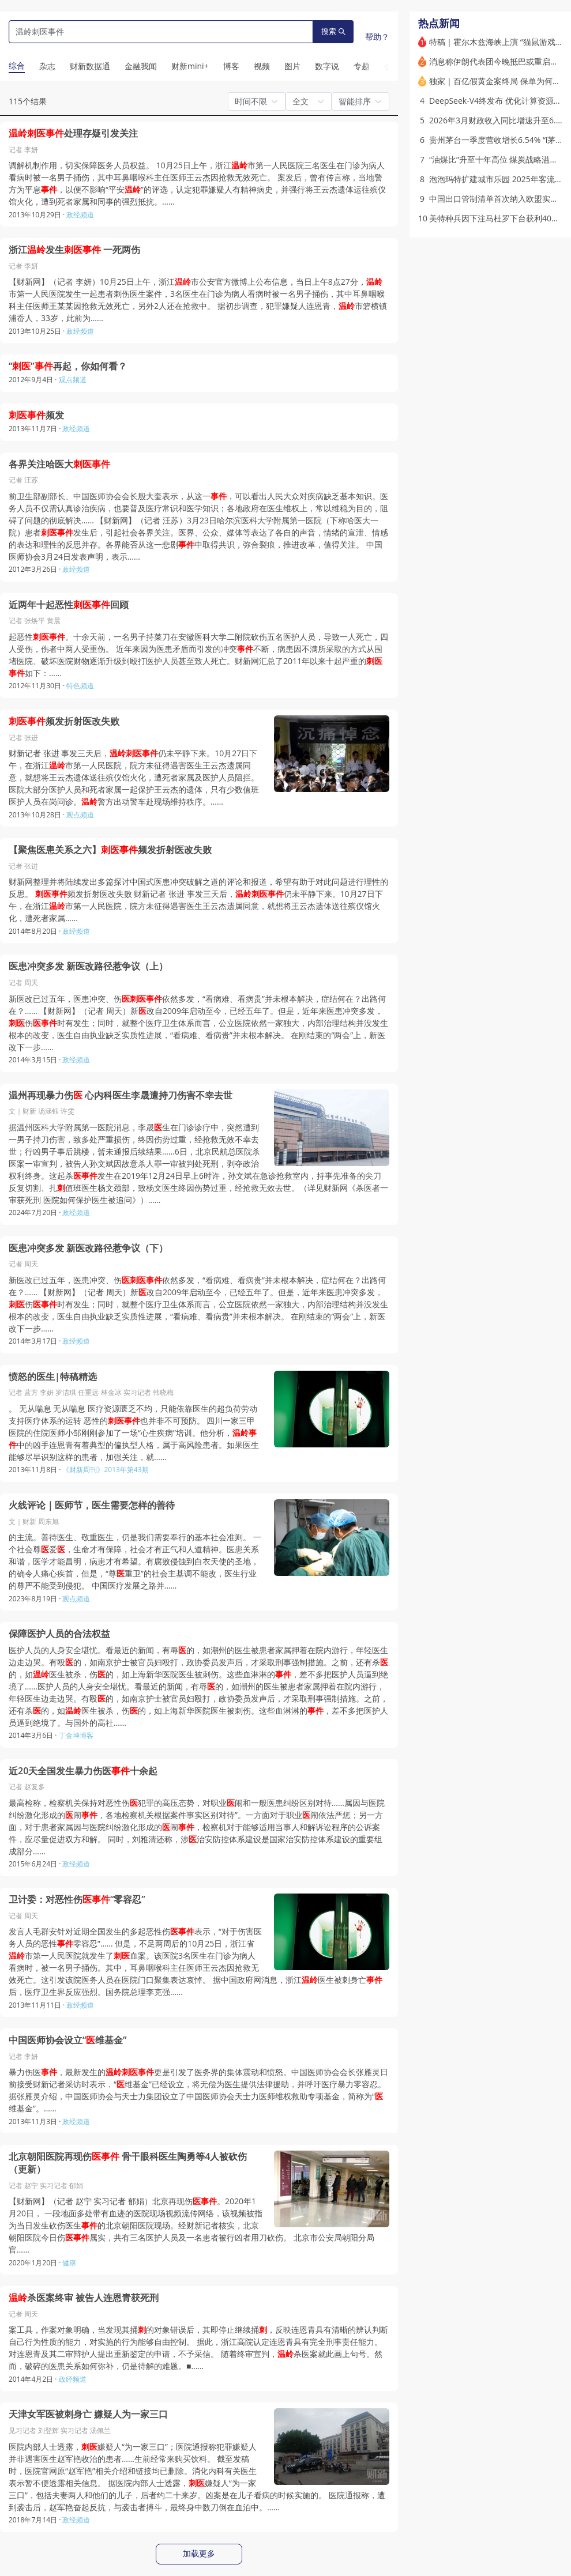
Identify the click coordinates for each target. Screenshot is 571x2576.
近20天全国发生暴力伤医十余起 (83, 1771)
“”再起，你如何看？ (68, 366)
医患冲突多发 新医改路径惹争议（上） (88, 966)
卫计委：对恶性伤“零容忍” (77, 1900)
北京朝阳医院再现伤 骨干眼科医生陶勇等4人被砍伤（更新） (128, 2163)
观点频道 (73, 379)
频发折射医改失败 (64, 721)
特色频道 (80, 686)
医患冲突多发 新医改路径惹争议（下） (88, 1248)
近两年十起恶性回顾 (69, 605)
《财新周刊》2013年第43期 (105, 1469)
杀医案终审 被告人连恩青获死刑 (84, 2298)
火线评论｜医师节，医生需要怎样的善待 (92, 1505)
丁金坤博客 (76, 1735)
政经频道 (80, 215)
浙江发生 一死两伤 (74, 250)
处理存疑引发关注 (73, 133)
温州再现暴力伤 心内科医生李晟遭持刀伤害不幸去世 (120, 1095)
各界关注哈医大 (59, 464)
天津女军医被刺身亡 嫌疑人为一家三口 (88, 2414)
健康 (69, 2263)
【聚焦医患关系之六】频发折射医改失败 (110, 850)
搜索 (333, 31)
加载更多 (199, 2553)
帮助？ (377, 36)
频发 (36, 415)
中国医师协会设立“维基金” (68, 2040)
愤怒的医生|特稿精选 (53, 1377)
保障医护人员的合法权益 (59, 1634)
